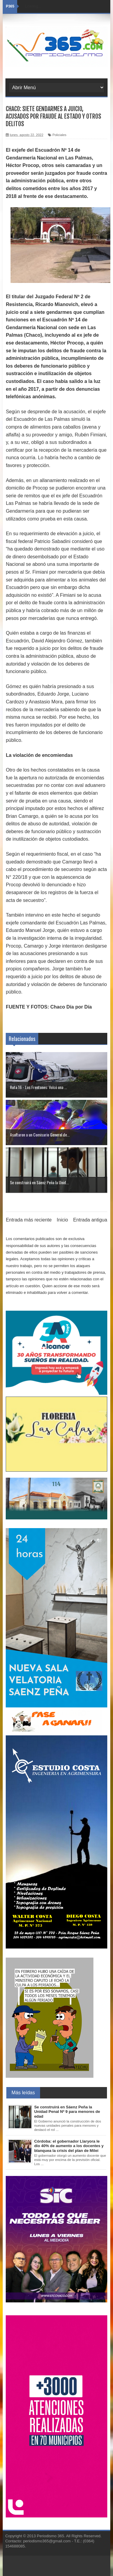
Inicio (62, 1219)
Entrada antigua (90, 1219)
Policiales (59, 135)
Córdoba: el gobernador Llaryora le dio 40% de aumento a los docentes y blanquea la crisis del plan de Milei (68, 2146)
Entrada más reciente (29, 1219)
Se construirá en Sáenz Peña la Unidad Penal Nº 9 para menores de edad (67, 2112)
